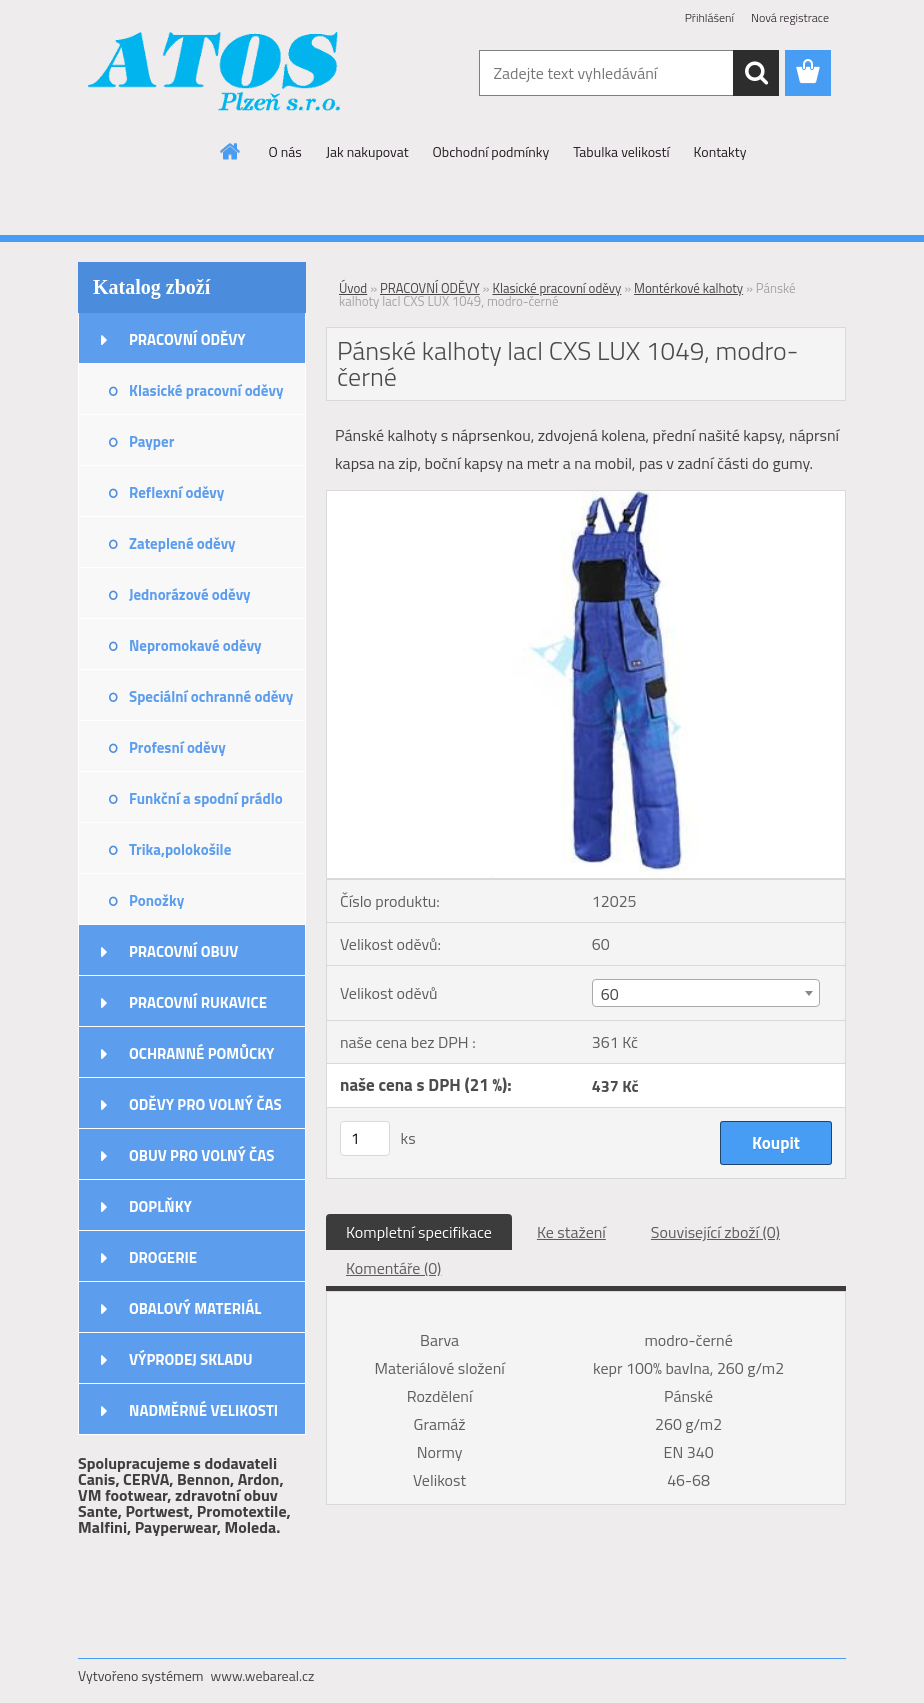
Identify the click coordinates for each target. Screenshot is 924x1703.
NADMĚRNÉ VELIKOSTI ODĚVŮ (203, 1417)
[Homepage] (231, 151)
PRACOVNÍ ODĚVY (187, 339)
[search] (756, 73)
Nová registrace (790, 17)
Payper (151, 441)
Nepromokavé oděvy (195, 645)
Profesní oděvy (177, 747)
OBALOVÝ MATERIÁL (195, 1308)
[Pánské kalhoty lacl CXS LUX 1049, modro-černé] (586, 499)
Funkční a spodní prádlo (206, 798)
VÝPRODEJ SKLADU (191, 1359)
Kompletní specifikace (419, 1232)
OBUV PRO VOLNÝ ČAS (201, 1155)
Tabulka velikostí (621, 151)
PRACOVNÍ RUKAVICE (198, 1002)
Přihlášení (709, 17)
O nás (285, 151)
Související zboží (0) (715, 1232)
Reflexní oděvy (176, 492)
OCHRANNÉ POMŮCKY (201, 1053)
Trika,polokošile (180, 849)
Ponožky (156, 900)
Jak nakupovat (367, 151)
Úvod (353, 288)
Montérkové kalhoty (688, 288)
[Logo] (215, 74)
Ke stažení (571, 1232)
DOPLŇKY (160, 1206)
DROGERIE (163, 1257)
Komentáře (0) (393, 1268)
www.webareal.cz (263, 1675)
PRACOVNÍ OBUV (183, 951)
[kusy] (365, 1138)
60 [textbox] (610, 994)
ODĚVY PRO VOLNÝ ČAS (205, 1104)
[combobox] (706, 993)
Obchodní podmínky (491, 151)
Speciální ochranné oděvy (211, 696)
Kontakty (720, 151)
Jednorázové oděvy (190, 594)
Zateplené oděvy (182, 543)
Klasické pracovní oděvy (206, 390)
